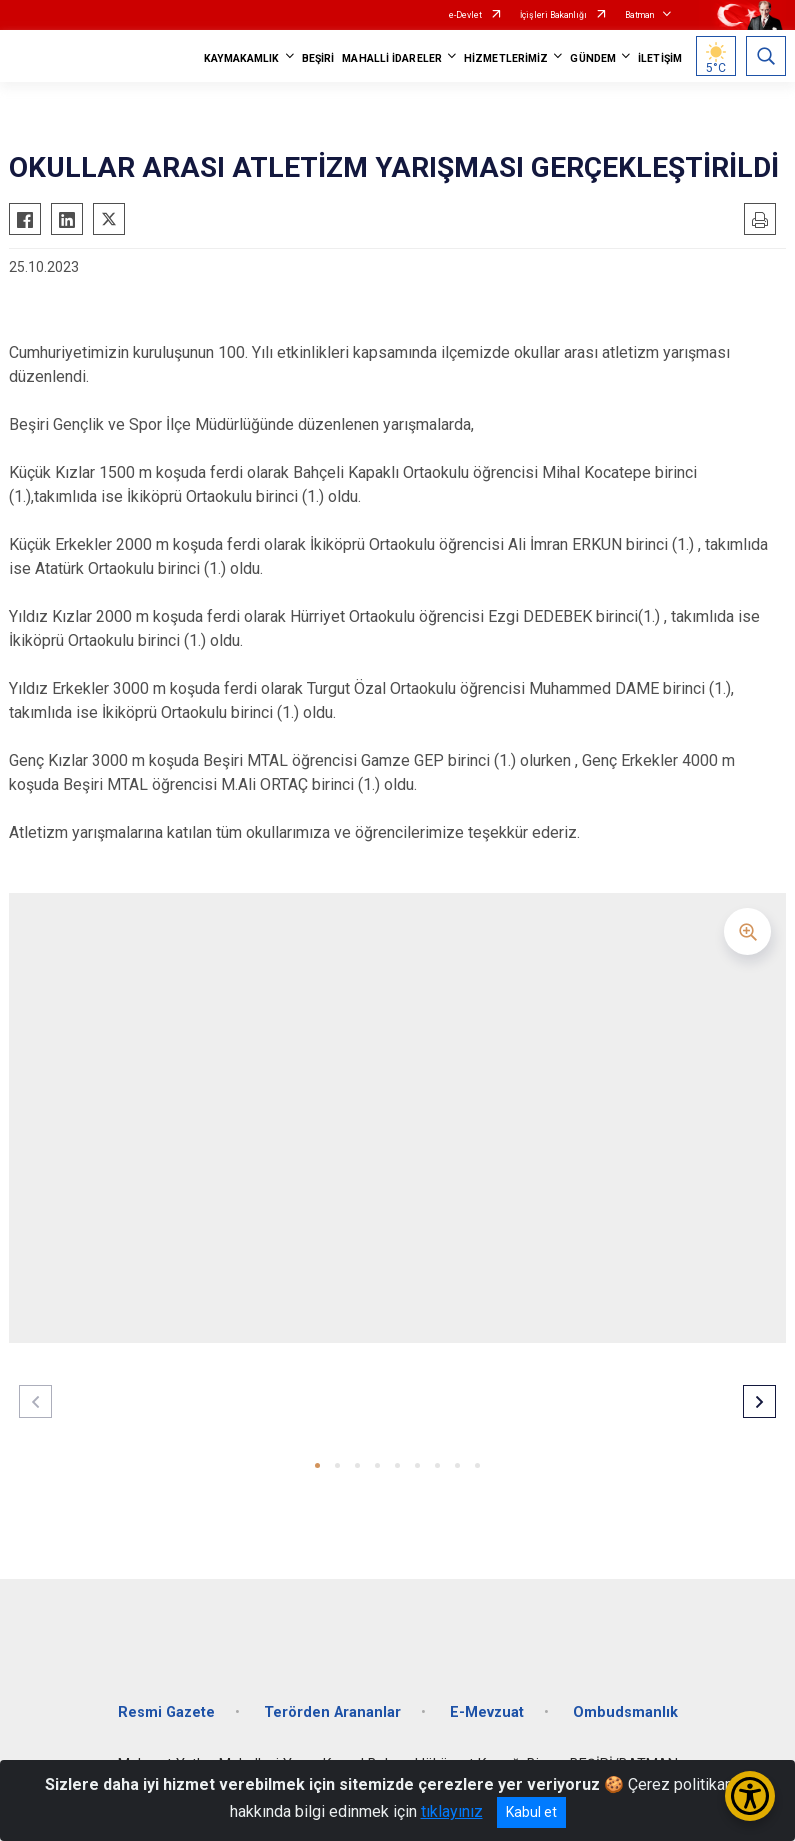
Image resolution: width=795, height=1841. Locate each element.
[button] (317, 1465)
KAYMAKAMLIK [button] (242, 58)
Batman (639, 15)
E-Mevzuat (487, 1712)
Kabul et (531, 1812)
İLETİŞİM (660, 58)
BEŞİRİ (318, 58)
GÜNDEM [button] (593, 58)
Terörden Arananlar (332, 1712)
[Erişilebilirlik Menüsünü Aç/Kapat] (750, 1796)
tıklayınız (452, 1811)
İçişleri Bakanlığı (553, 15)
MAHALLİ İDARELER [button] (392, 58)
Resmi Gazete (166, 1712)
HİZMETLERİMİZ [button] (506, 58)
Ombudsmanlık (625, 1712)
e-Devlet (465, 15)
